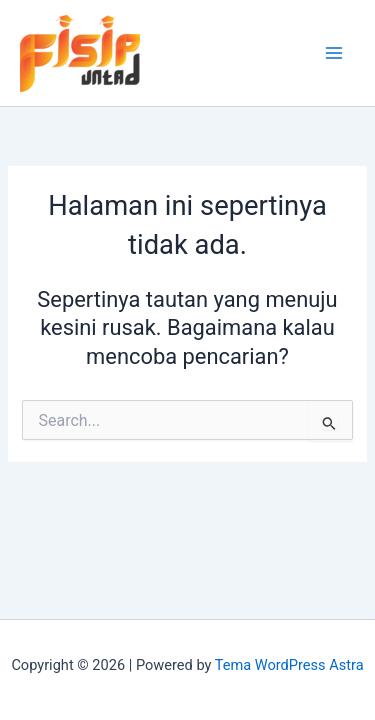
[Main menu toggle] (334, 53)
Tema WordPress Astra (289, 665)
